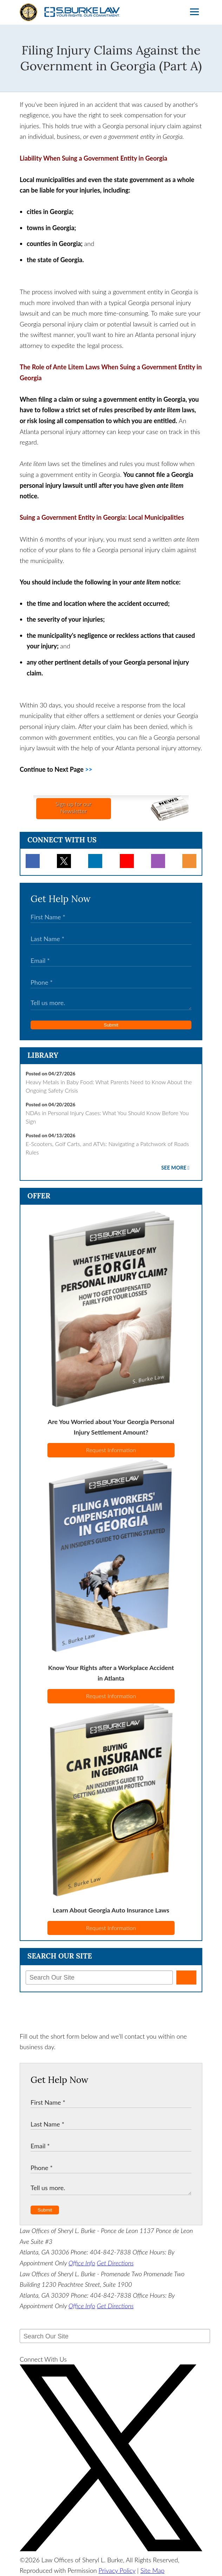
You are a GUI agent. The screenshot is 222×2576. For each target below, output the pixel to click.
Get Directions (115, 2263)
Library (42, 1055)
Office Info (81, 2263)
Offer (38, 1195)
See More (174, 1168)
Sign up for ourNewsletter (73, 807)
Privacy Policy (116, 2570)
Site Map (153, 2570)
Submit (111, 1025)
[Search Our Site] (99, 1977)
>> (88, 769)
